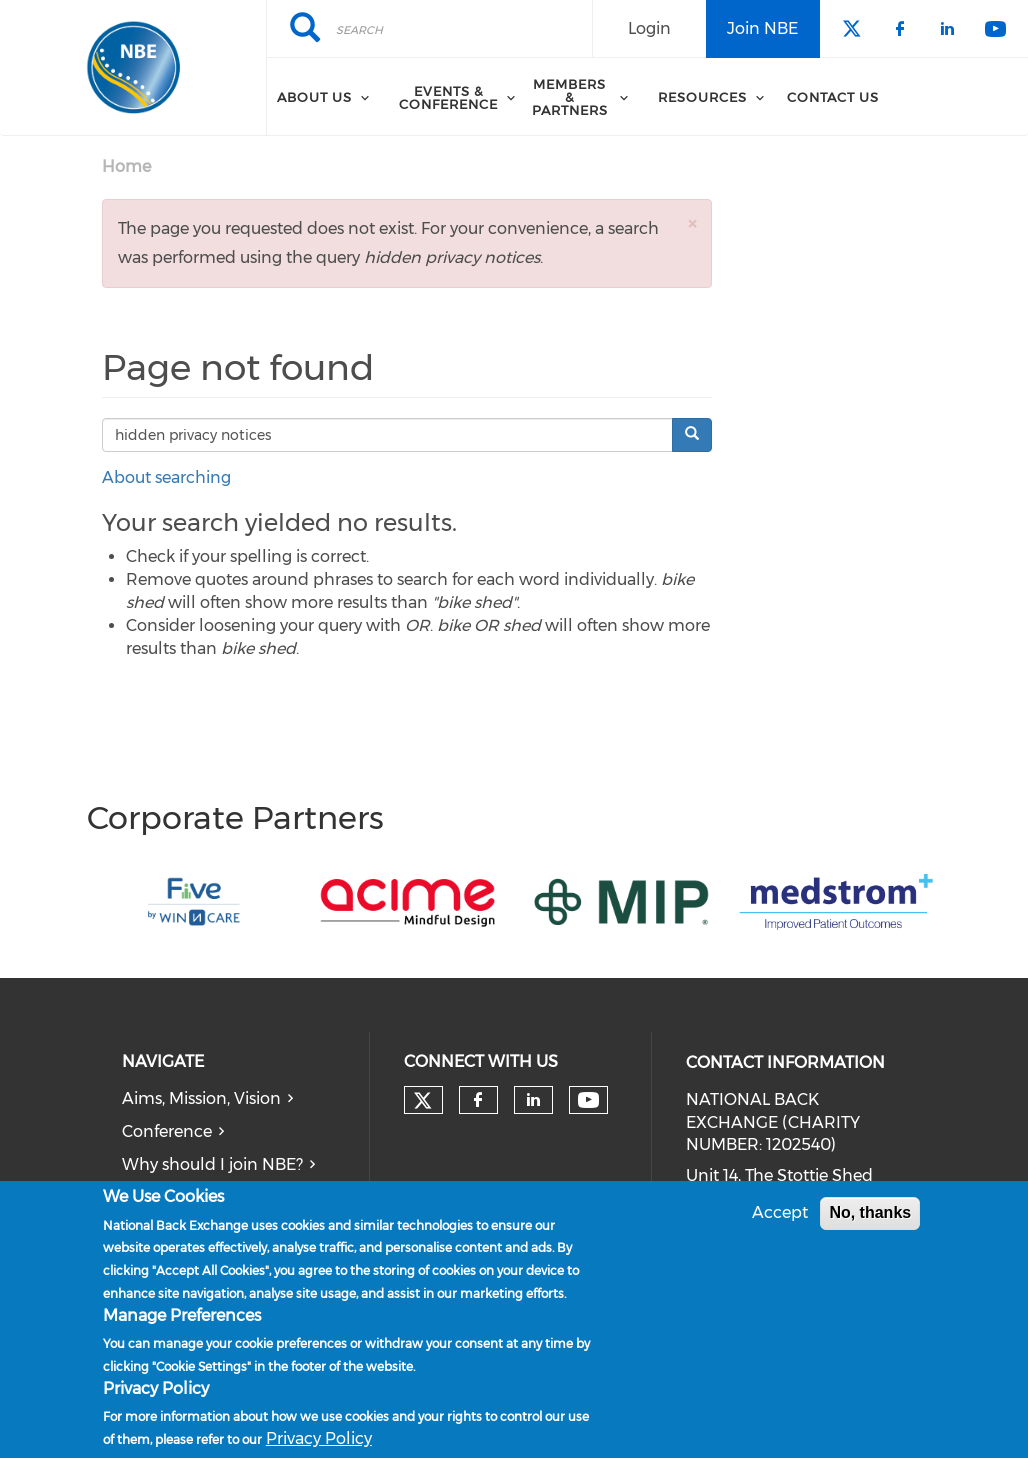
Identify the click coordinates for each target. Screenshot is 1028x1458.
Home (126, 166)
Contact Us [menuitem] (833, 97)
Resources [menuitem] (702, 97)
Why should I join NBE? (212, 1164)
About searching (166, 477)
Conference (167, 1131)
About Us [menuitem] (314, 97)
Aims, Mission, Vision (201, 1098)
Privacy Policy (319, 1440)
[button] (692, 223)
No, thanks (870, 1214)
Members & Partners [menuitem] (570, 97)
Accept (780, 1214)
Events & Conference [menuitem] (448, 97)
